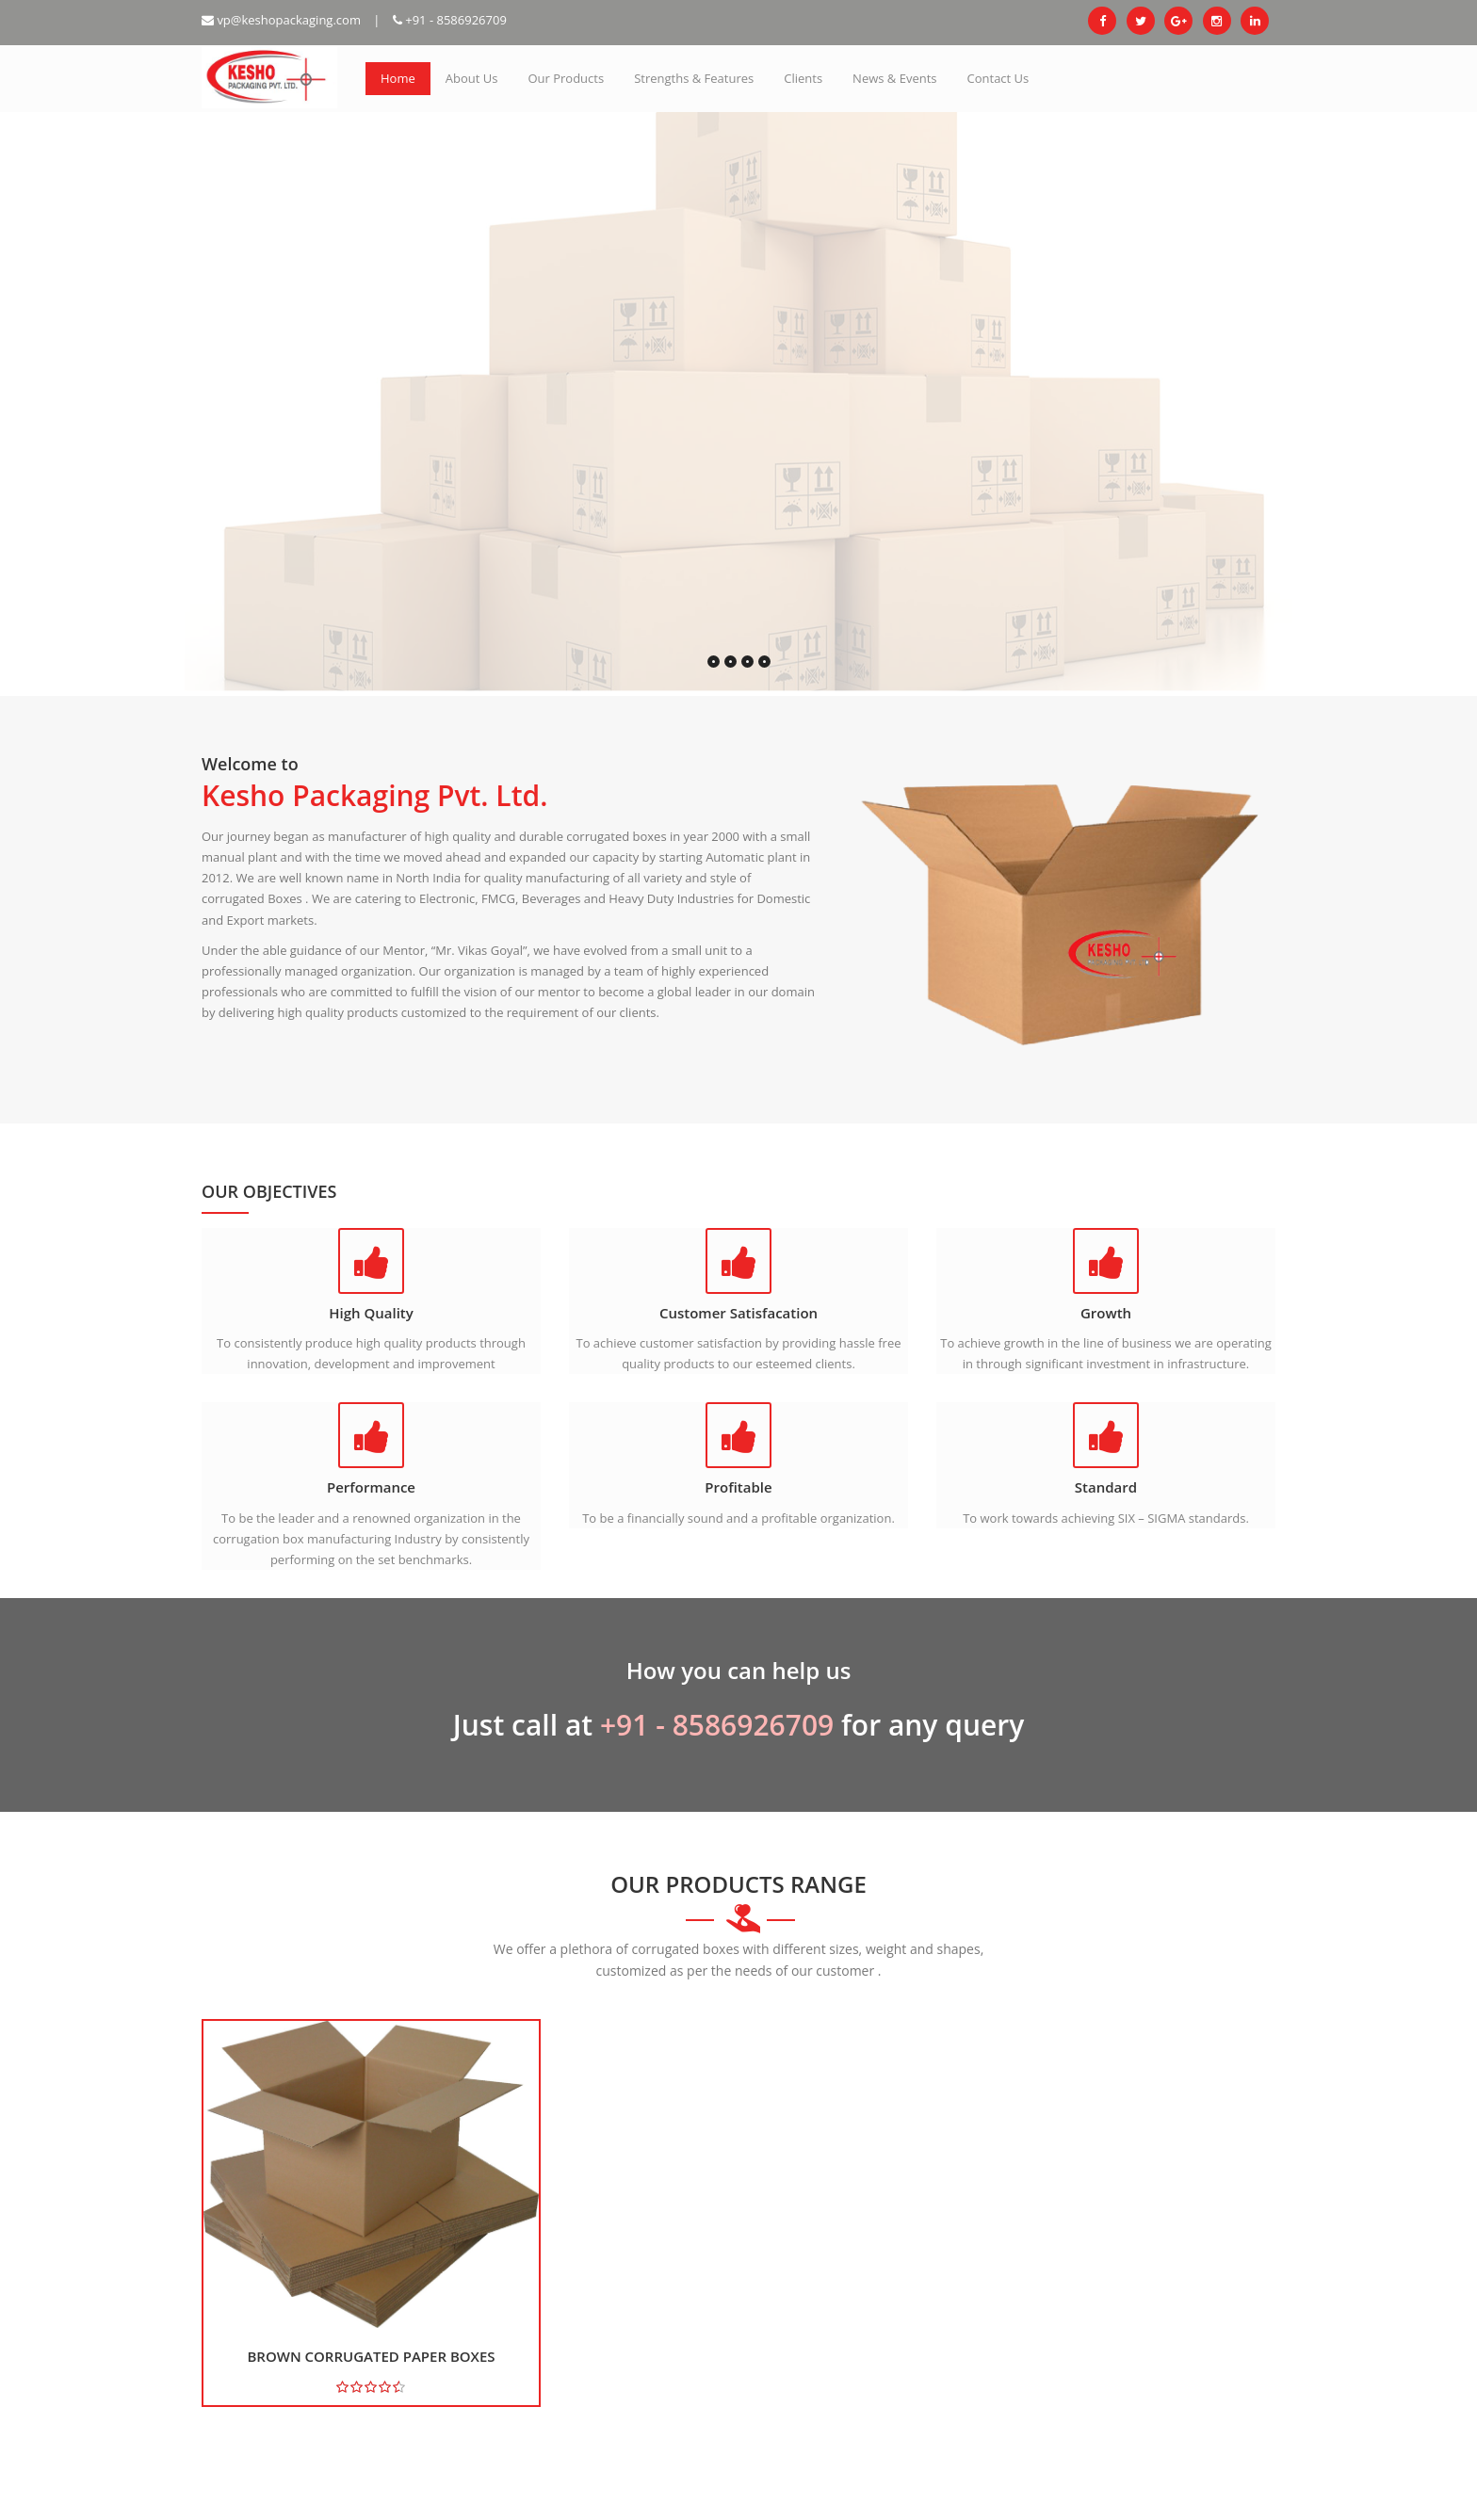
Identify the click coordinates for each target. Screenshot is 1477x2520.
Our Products (566, 78)
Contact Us (998, 78)
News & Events (894, 78)
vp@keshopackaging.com (281, 19)
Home (398, 78)
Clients (803, 78)
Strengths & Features (694, 78)
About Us (472, 78)
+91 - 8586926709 (450, 19)
